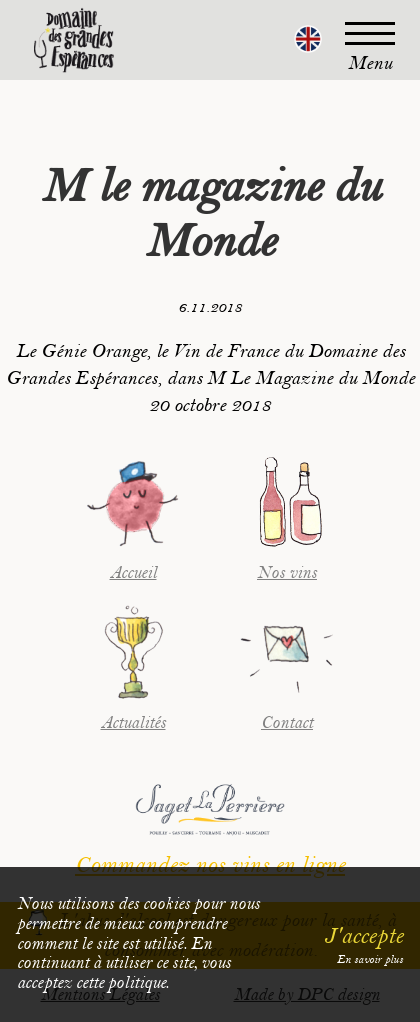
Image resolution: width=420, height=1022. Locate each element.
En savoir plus (370, 959)
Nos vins (287, 573)
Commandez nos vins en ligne (210, 865)
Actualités (133, 723)
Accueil (133, 573)
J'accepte (363, 936)
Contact (287, 723)
